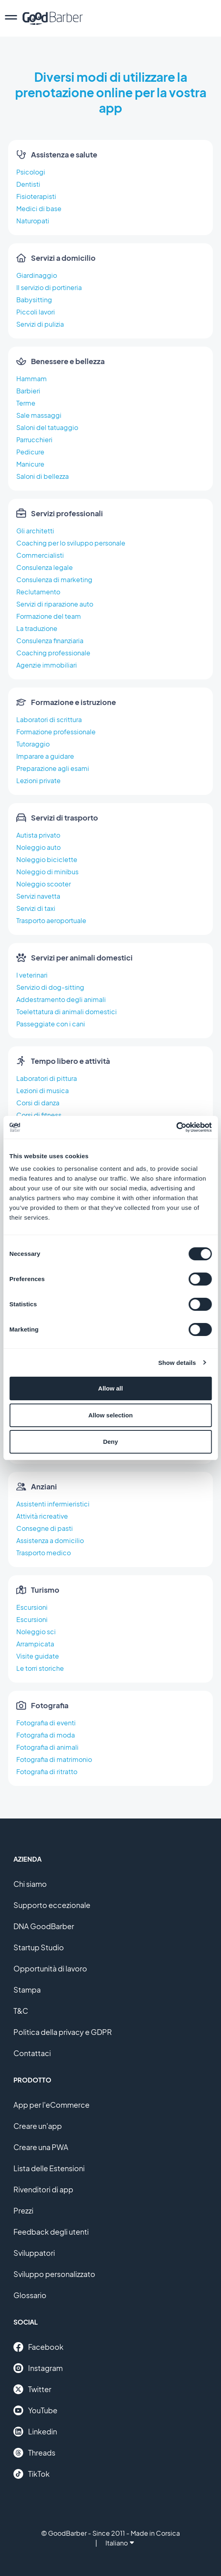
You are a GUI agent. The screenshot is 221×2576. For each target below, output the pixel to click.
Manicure (30, 464)
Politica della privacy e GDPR (62, 2032)
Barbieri (28, 390)
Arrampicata (35, 1643)
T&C (20, 2010)
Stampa (27, 1989)
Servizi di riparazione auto (54, 604)
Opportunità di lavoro (50, 1968)
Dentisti (28, 184)
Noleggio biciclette (46, 859)
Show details (177, 1362)
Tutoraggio (33, 744)
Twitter (32, 2389)
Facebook (38, 2347)
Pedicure (30, 452)
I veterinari (32, 975)
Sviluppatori (34, 2252)
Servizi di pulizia (40, 324)
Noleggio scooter (43, 884)
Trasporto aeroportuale (51, 920)
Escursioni (32, 1607)
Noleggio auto (38, 847)
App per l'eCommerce (51, 2104)
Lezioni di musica (42, 1090)
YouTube (35, 2410)
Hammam (31, 378)
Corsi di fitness (38, 1115)
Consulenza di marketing (54, 579)
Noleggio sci (36, 1631)
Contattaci (32, 2053)
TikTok (31, 2474)
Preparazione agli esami (52, 768)
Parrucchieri (34, 439)
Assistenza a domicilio (50, 1540)
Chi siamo (30, 1883)
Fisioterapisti (36, 196)
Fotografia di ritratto (46, 1771)
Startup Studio (38, 1947)
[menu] (11, 18)
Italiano (119, 2543)
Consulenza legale (44, 567)
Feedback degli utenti (51, 2231)
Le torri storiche (40, 1668)
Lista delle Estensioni (49, 2168)
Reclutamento (38, 591)
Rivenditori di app (43, 2189)
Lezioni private (38, 780)
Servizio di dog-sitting (50, 987)
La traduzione (36, 628)
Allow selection (110, 1415)
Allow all (110, 1388)
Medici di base (38, 208)
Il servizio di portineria (49, 287)
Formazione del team (48, 616)
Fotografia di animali (47, 1747)
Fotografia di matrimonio (54, 1759)
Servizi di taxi (35, 908)
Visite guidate (37, 1656)
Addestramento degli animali (61, 999)
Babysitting (34, 299)
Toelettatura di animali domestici (66, 1011)
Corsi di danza (37, 1102)
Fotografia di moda (45, 1735)
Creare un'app (37, 2126)
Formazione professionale (56, 731)
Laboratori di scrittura (49, 719)
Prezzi (23, 2210)
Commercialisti (40, 555)
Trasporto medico (43, 1552)
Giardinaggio (36, 275)
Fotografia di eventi (46, 1722)
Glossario (29, 2295)
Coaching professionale (53, 652)
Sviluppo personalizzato (54, 2274)
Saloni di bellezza (42, 476)
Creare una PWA (40, 2147)
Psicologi (30, 172)
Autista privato (38, 835)
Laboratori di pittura (46, 1078)
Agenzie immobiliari (46, 665)
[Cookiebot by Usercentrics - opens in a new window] (176, 1127)
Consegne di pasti (44, 1528)
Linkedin (35, 2431)
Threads (34, 2453)
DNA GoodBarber (43, 1926)
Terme (25, 403)
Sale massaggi (38, 415)
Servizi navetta (38, 896)
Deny (110, 1441)
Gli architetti (35, 530)
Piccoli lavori (35, 312)
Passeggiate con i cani (50, 1023)
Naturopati (32, 220)
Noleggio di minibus (47, 871)
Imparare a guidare (45, 756)
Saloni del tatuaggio (47, 427)
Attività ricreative (42, 1516)
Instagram (38, 2368)
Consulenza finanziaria (49, 640)
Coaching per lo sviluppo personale (70, 543)
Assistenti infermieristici (53, 1504)
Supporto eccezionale (51, 1905)
